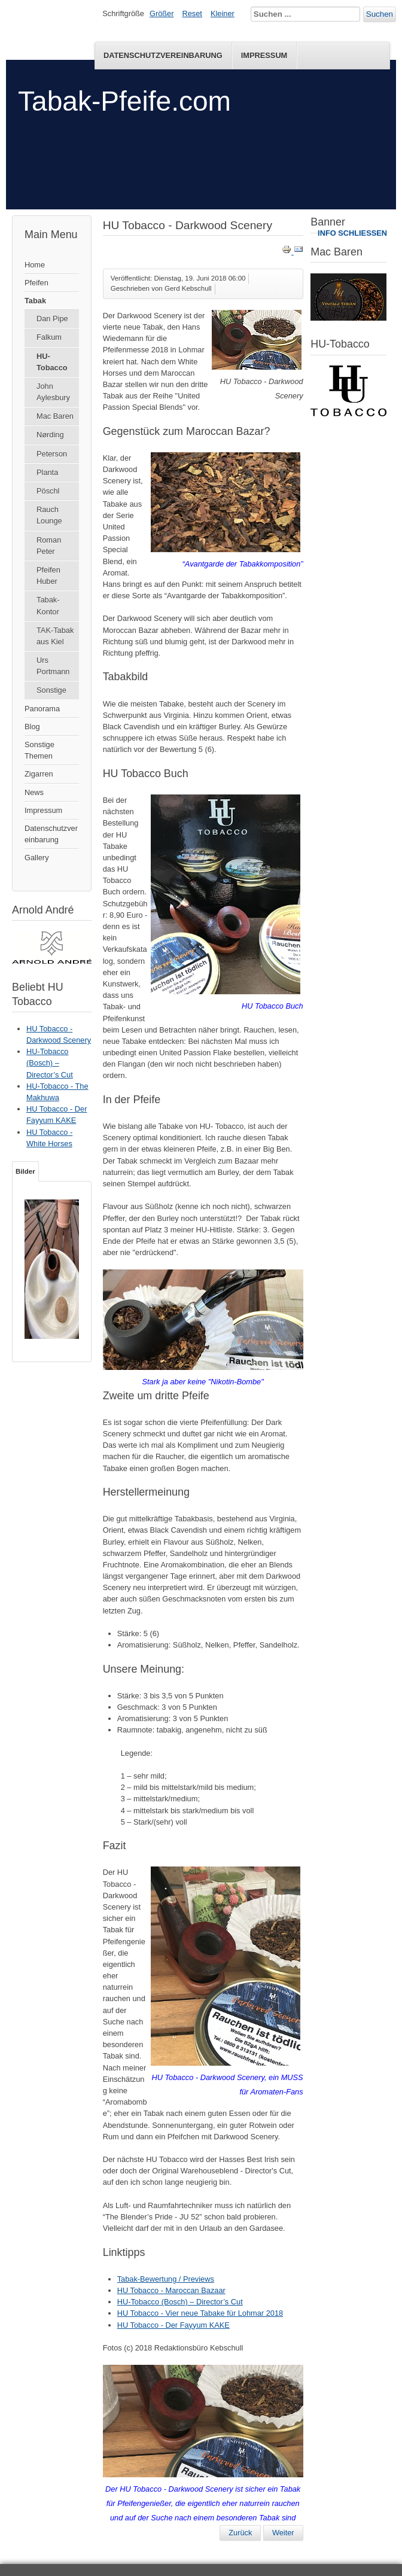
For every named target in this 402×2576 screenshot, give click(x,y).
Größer (162, 13)
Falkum (49, 337)
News (34, 792)
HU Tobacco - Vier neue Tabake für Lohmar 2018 (200, 2313)
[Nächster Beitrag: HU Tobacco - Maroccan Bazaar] (283, 2533)
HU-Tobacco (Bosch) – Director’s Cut (180, 2301)
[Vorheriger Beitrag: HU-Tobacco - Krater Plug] (240, 2533)
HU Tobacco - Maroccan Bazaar (171, 2290)
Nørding (50, 434)
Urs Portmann (52, 666)
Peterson (51, 453)
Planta (47, 472)
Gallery (37, 857)
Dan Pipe (52, 318)
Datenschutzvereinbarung (163, 55)
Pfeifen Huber (48, 575)
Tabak (35, 300)
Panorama (42, 708)
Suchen (379, 14)
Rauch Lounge (49, 515)
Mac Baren (55, 416)
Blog (32, 726)
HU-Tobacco (52, 362)
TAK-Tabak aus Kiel (55, 636)
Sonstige (51, 690)
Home (35, 264)
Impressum (264, 55)
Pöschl (47, 490)
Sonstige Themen (39, 750)
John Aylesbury (53, 392)
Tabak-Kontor (47, 605)
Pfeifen (36, 282)
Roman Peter (48, 545)
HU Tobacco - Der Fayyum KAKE (173, 2325)
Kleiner (222, 13)
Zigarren (39, 773)
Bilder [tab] (25, 1171)
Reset (192, 13)
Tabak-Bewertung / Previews (165, 2278)
